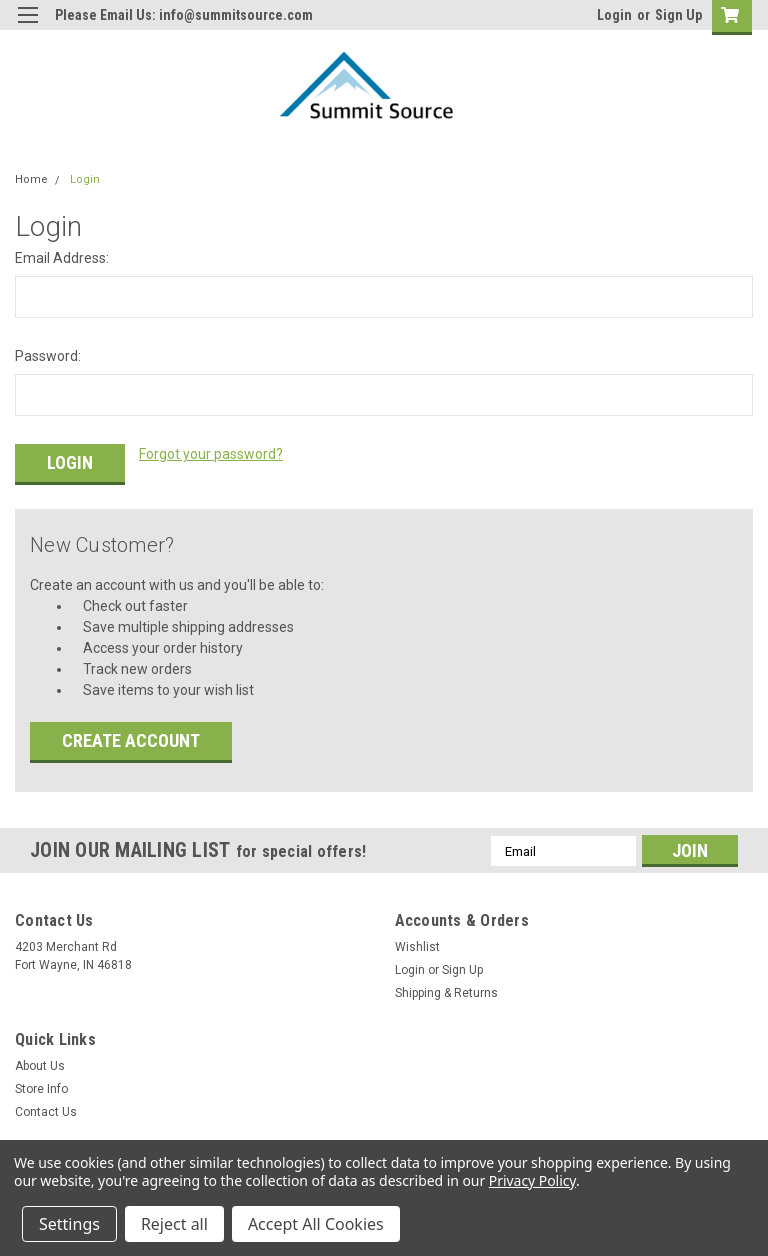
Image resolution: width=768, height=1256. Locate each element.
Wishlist (417, 944)
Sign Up (678, 15)
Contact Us (46, 1109)
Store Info (41, 1086)
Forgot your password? (211, 454)
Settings (69, 1224)
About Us (40, 1063)
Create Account (131, 737)
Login (614, 15)
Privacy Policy (532, 1180)
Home (31, 179)
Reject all (174, 1224)
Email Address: (62, 258)
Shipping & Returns (446, 990)
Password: (48, 356)
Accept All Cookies (316, 1224)
